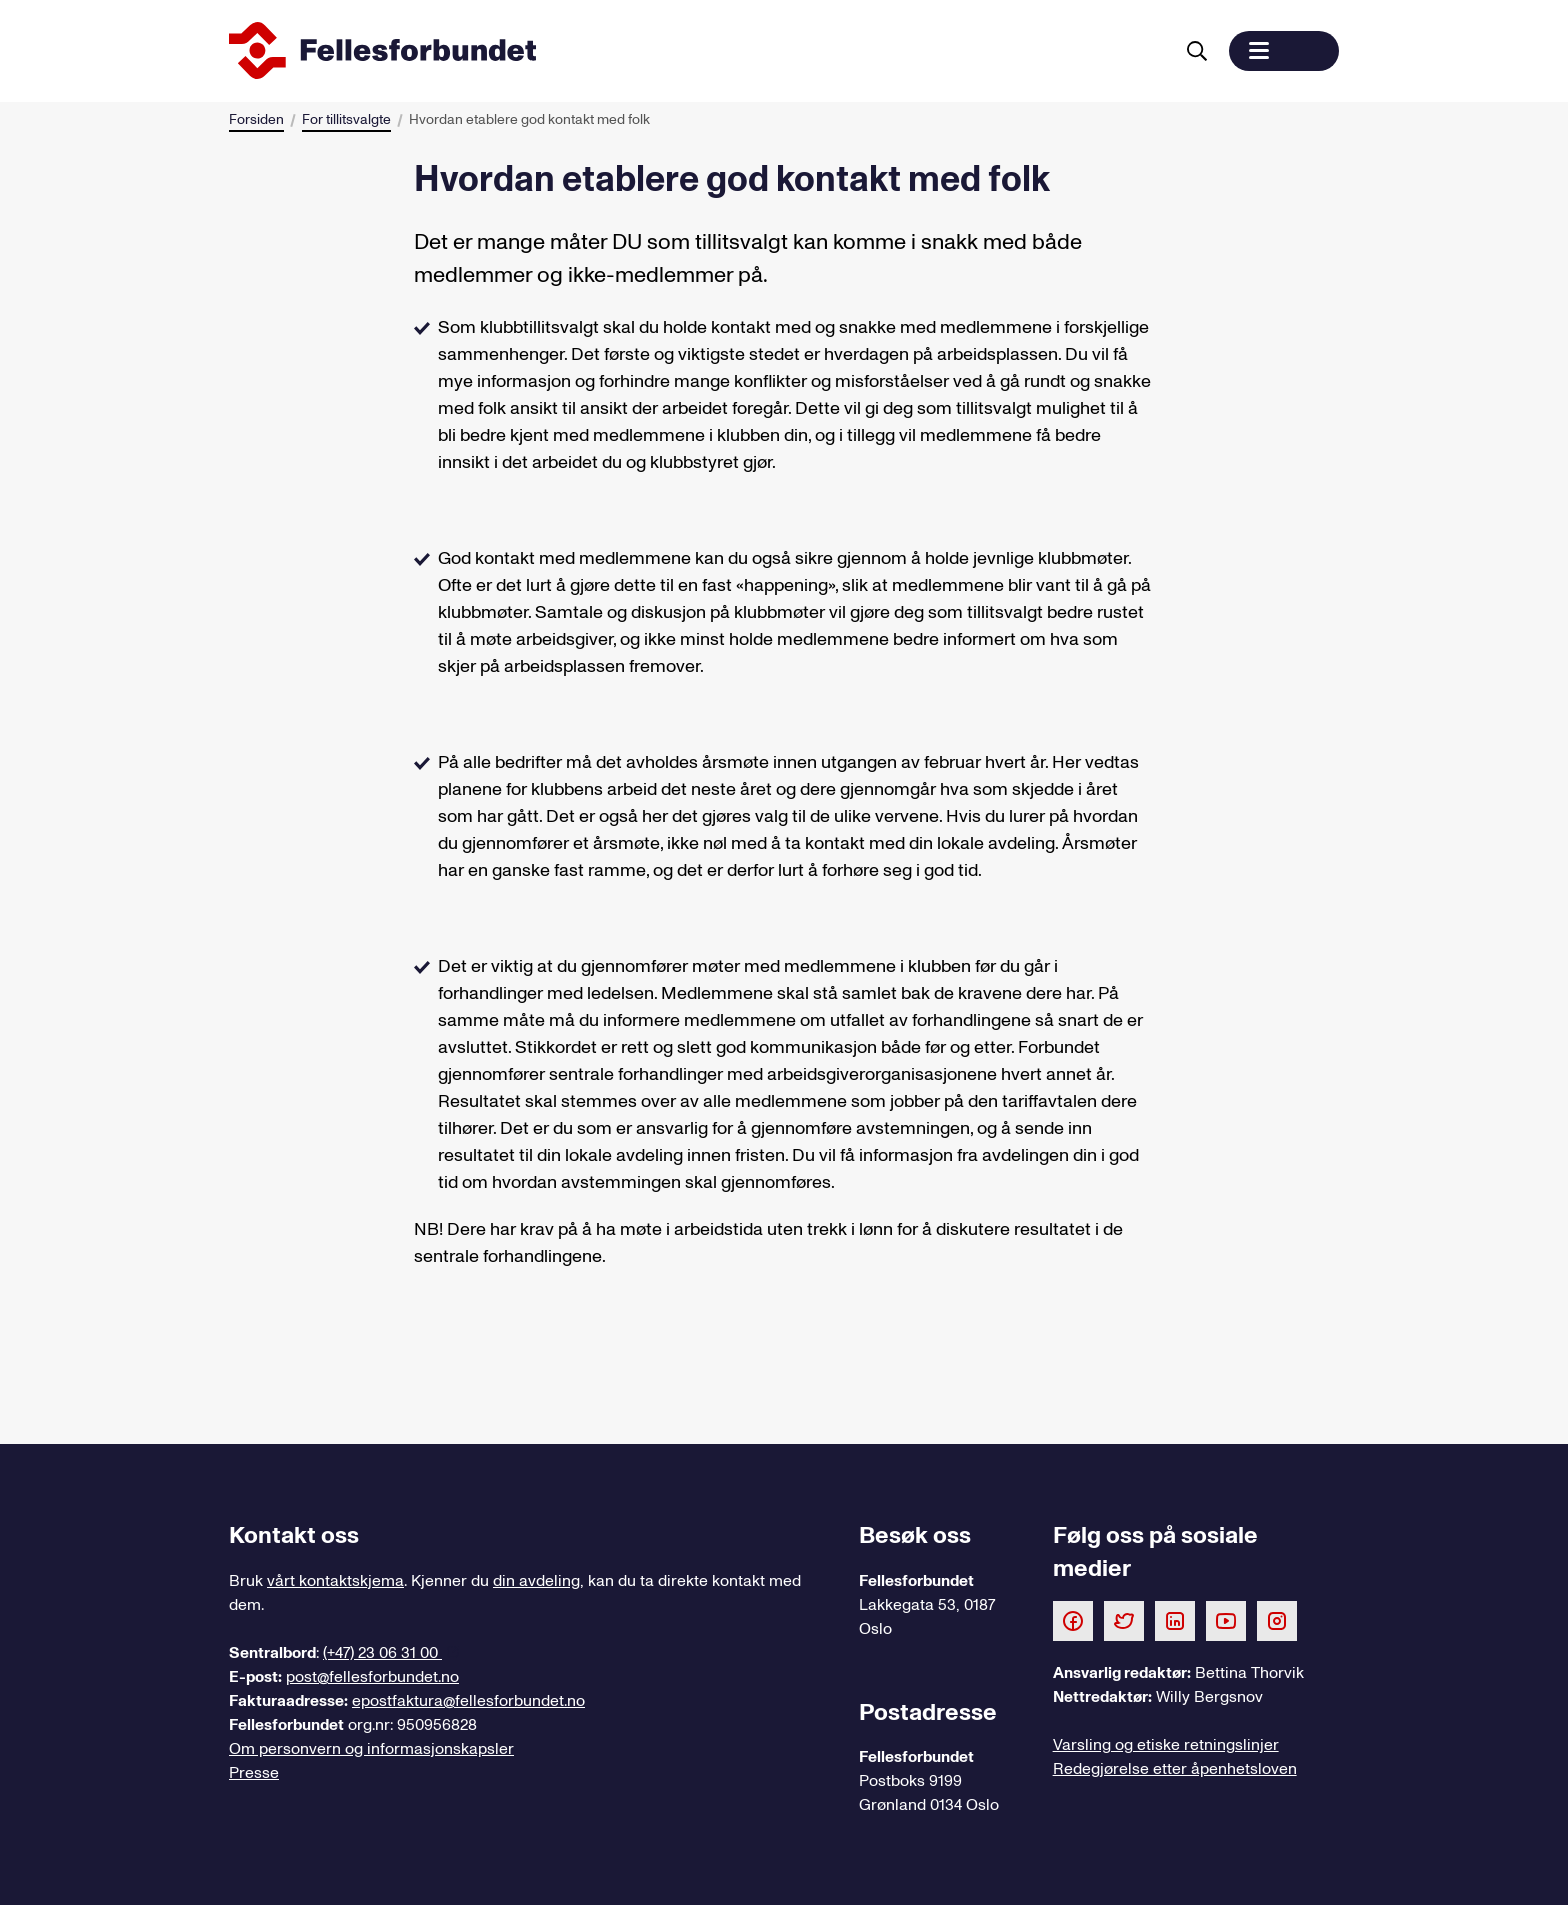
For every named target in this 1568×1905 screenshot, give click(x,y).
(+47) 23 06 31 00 (382, 1653)
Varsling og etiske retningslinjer (1166, 1745)
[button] (1284, 51)
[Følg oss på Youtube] (1226, 1620)
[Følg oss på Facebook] (1073, 1620)
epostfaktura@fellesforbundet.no (468, 1701)
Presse (254, 1773)
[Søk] (1197, 51)
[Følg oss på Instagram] (1277, 1620)
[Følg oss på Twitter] (1124, 1620)
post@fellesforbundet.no (372, 1677)
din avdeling (536, 1581)
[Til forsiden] (697, 51)
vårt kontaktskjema (335, 1581)
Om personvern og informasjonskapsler (371, 1749)
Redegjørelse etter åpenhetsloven (1175, 1769)
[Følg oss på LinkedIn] (1175, 1620)
